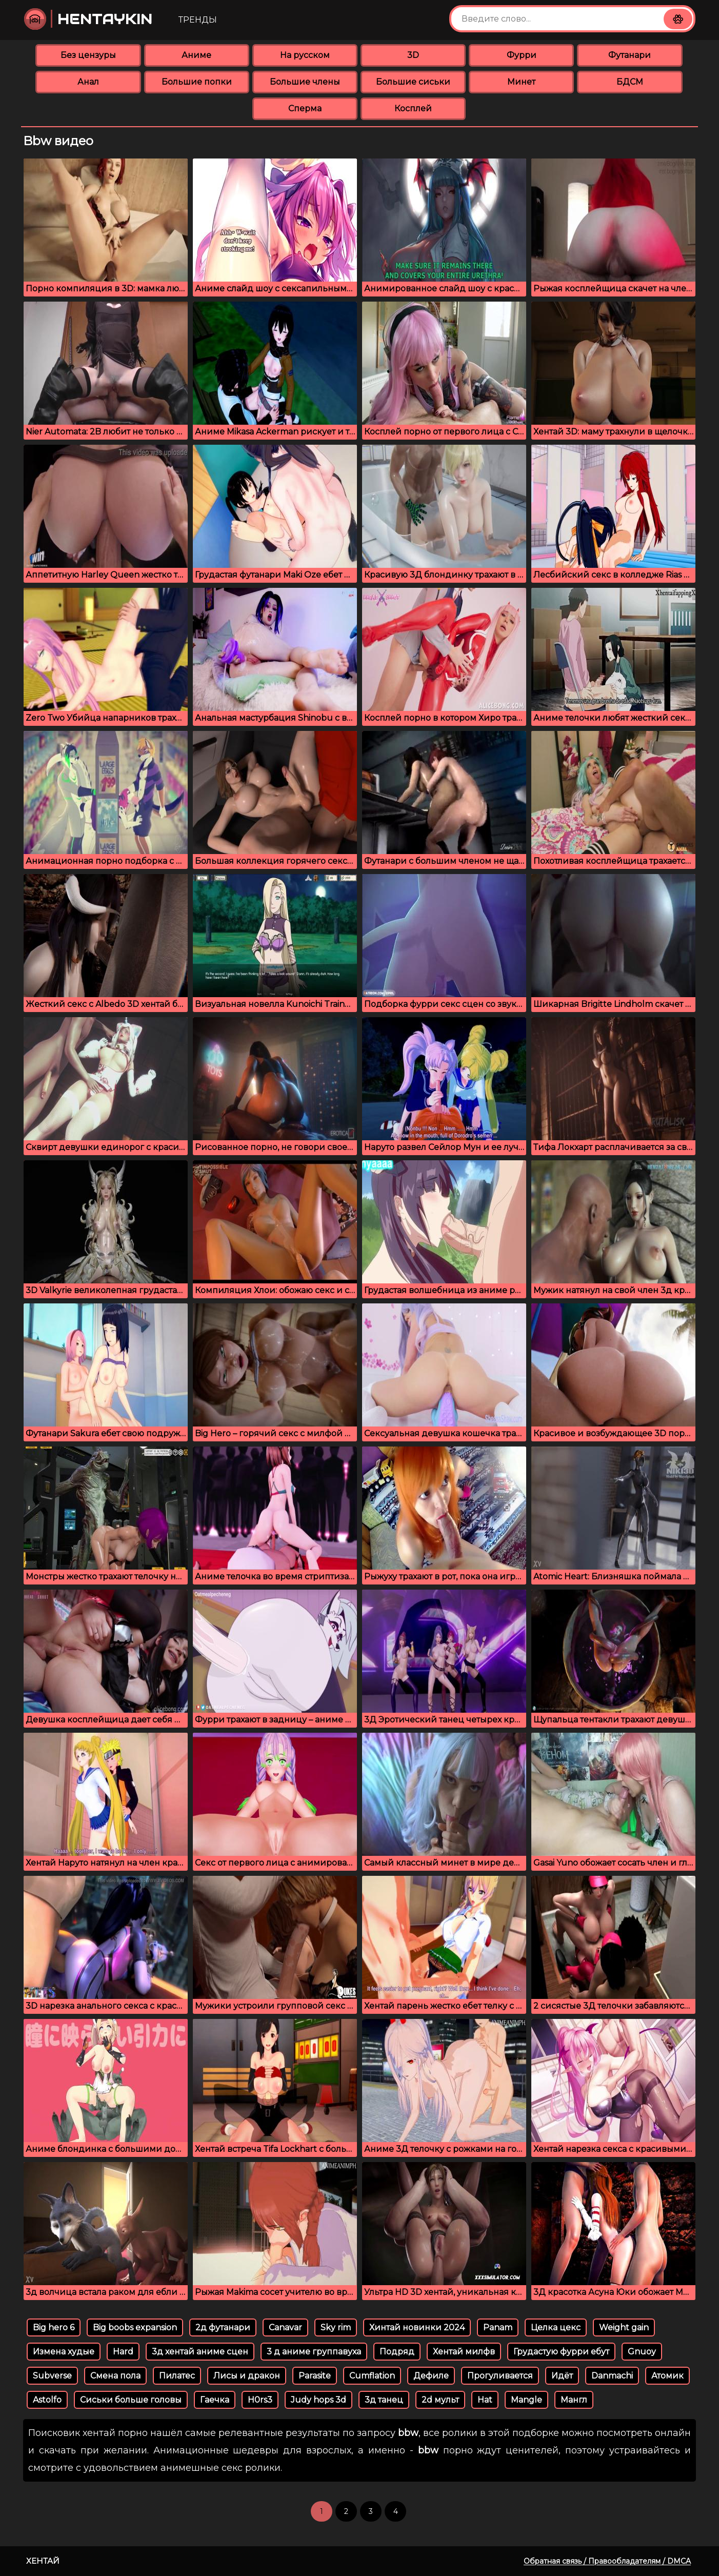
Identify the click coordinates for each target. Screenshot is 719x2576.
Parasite (314, 2376)
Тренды (197, 20)
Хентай (42, 2561)
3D (413, 55)
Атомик (667, 2376)
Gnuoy (642, 2351)
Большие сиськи (413, 82)
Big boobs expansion (135, 2327)
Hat (484, 2400)
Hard (123, 2351)
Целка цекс (556, 2327)
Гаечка (214, 2400)
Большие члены (305, 82)
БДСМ (629, 82)
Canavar (285, 2327)
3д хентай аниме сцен (200, 2351)
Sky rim (336, 2327)
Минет (521, 82)
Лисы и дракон (246, 2376)
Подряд (397, 2351)
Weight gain (624, 2327)
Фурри (521, 55)
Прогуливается (500, 2376)
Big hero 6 (53, 2327)
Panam (497, 2327)
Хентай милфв (464, 2351)
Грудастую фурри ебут (561, 2351)
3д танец (384, 2400)
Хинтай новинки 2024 (417, 2327)
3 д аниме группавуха (314, 2351)
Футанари (629, 55)
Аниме (196, 55)
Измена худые (63, 2351)
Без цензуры (88, 55)
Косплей (413, 108)
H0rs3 (260, 2400)
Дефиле (431, 2376)
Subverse (52, 2376)
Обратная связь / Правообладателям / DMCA (607, 2561)
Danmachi (612, 2376)
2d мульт (440, 2400)
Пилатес (177, 2376)
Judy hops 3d (318, 2400)
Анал (88, 82)
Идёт (562, 2376)
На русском (305, 55)
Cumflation (372, 2376)
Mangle (526, 2400)
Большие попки (197, 82)
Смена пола (115, 2376)
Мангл (574, 2400)
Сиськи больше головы (131, 2400)
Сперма (305, 108)
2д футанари (222, 2327)
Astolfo (47, 2400)
